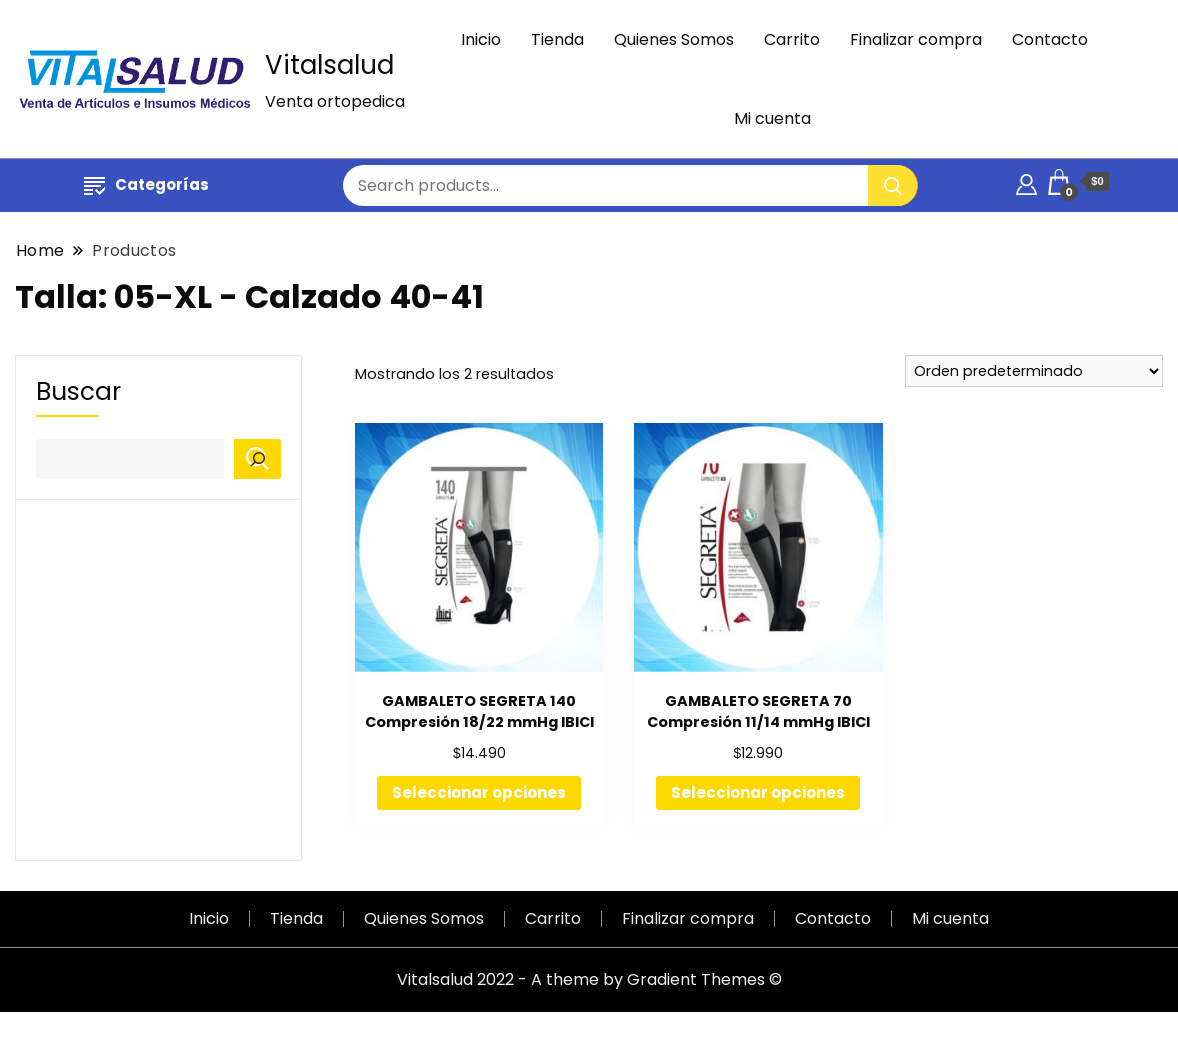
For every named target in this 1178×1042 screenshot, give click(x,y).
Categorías (146, 184)
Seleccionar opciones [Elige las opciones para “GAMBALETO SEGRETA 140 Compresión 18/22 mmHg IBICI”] (479, 792)
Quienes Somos (674, 39)
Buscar (78, 392)
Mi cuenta (772, 118)
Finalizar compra (916, 39)
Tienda (557, 39)
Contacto (1050, 39)
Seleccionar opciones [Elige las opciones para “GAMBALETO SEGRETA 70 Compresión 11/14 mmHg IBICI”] (758, 792)
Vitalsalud (329, 65)
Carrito (792, 39)
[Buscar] (257, 459)
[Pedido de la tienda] (1034, 371)
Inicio (481, 39)
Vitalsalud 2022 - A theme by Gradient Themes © (589, 979)
